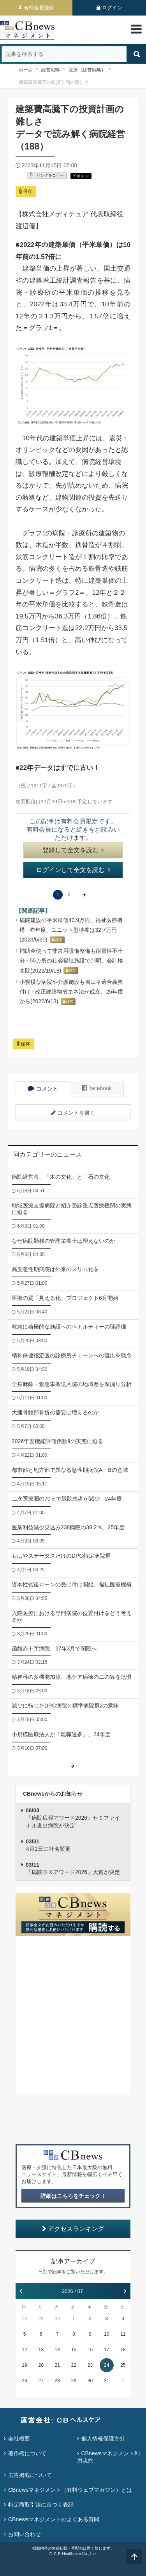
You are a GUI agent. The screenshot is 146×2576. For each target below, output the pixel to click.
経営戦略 (50, 70)
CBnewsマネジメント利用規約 (108, 2456)
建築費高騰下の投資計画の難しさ (54, 82)
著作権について (27, 2453)
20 (40, 2365)
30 (57, 2318)
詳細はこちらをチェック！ (73, 2196)
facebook (97, 1088)
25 (122, 2365)
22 (73, 2365)
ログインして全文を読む (73, 870)
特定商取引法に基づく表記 (41, 2504)
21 (57, 2365)
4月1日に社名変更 (48, 1845)
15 (73, 2349)
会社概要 (19, 2438)
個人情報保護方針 (103, 2438)
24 (106, 2365)
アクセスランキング (73, 2228)
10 (106, 2334)
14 (57, 2349)
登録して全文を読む (73, 850)
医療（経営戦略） (87, 70)
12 (24, 2349)
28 (24, 2318)
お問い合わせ (24, 2534)
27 (40, 2380)
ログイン (112, 7)
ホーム (26, 70)
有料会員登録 (39, 7)
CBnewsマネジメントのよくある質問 (53, 2519)
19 (24, 2365)
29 (40, 2318)
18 (122, 2349)
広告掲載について (30, 2475)
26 (24, 2380)
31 (106, 2380)
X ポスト (80, 176)
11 (122, 2334)
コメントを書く (73, 1113)
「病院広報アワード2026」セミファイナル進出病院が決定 (73, 1818)
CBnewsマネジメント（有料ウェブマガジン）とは (70, 2490)
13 (40, 2349)
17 (106, 2349)
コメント (43, 1089)
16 (90, 2349)
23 (90, 2365)
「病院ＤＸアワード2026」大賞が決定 (73, 1869)
